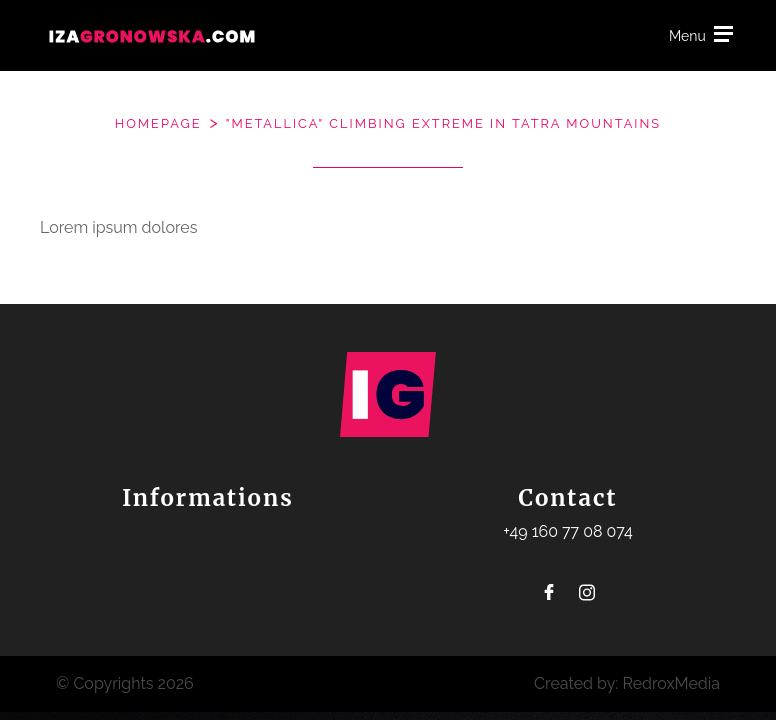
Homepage (158, 123)
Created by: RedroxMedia (627, 683)
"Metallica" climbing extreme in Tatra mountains (443, 123)
